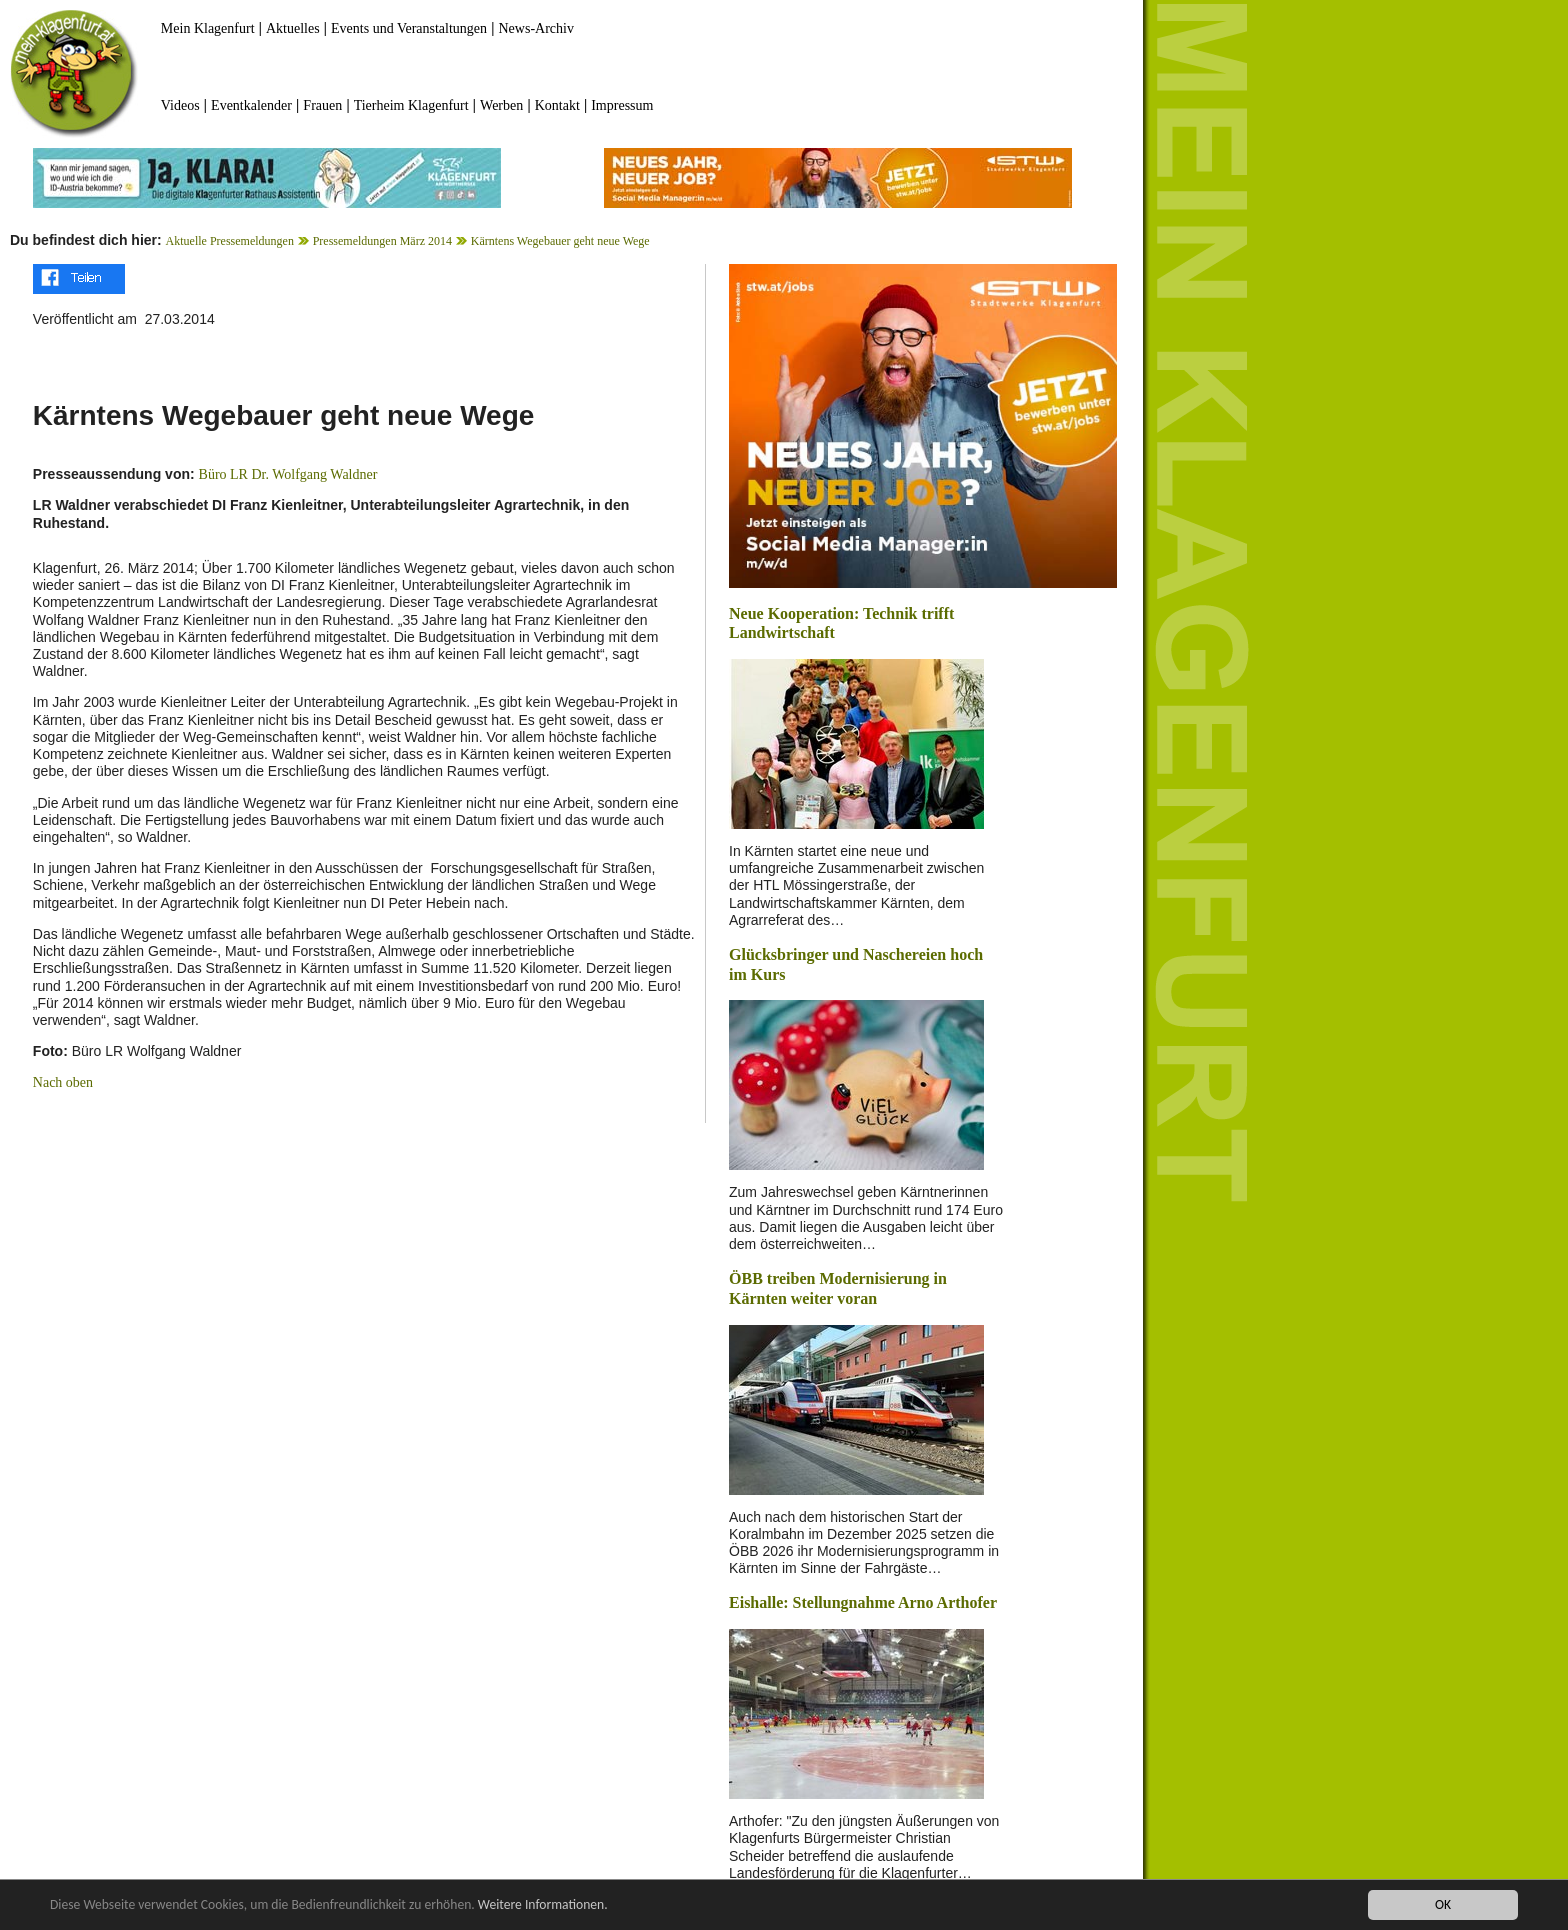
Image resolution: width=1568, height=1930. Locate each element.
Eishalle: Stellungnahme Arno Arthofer (863, 1602)
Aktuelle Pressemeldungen (230, 241)
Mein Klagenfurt (208, 28)
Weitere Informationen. (543, 1905)
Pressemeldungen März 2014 (382, 241)
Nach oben (63, 1082)
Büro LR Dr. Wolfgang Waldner (288, 474)
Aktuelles (293, 28)
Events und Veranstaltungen (409, 28)
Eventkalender (251, 105)
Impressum (622, 105)
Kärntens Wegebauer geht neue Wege (560, 241)
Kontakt (557, 105)
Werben (501, 105)
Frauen (322, 105)
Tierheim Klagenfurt (411, 105)
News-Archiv (536, 28)
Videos (180, 105)
